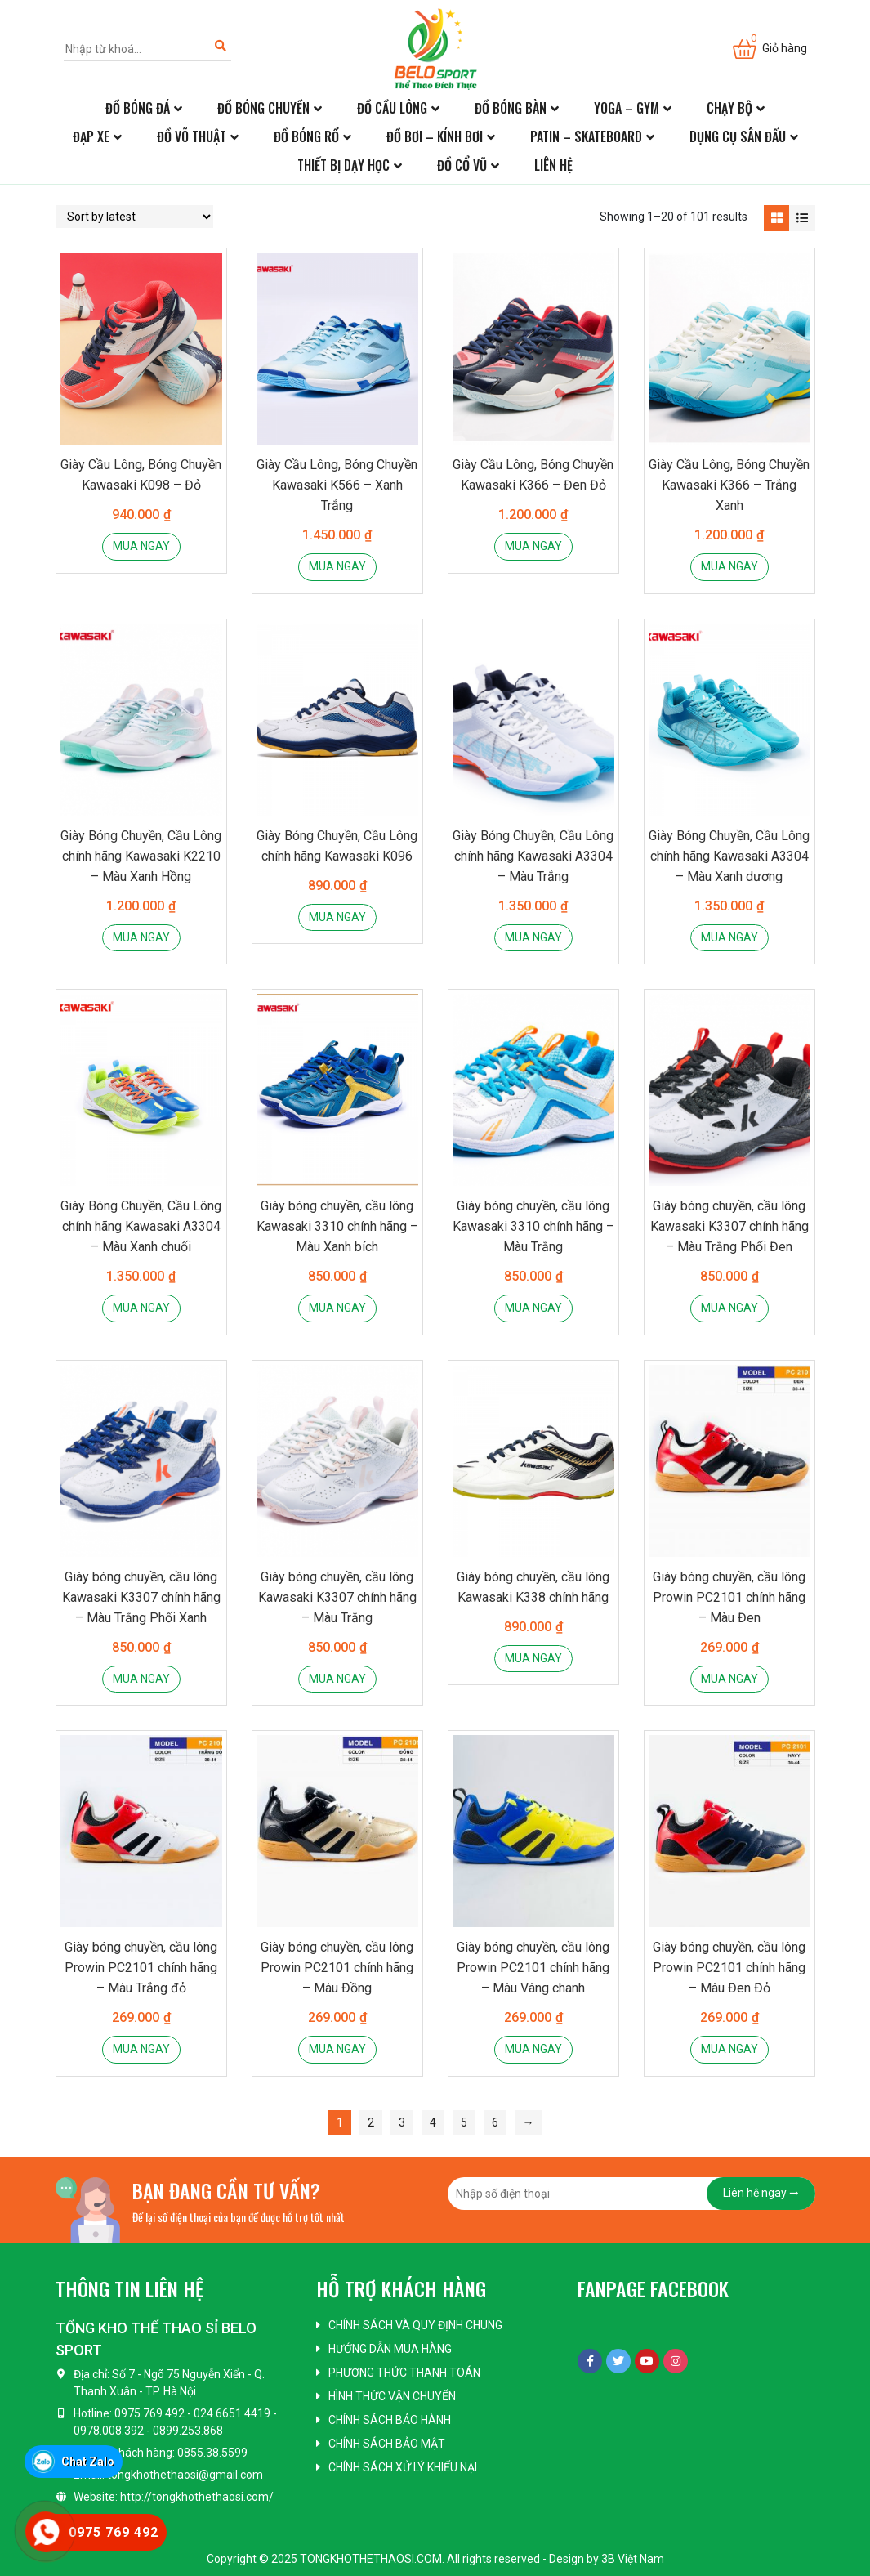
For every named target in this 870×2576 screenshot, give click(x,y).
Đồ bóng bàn (511, 108)
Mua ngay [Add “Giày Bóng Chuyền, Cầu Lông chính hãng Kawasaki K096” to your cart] (337, 917)
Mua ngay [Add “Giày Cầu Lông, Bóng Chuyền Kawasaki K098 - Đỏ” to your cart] (141, 545)
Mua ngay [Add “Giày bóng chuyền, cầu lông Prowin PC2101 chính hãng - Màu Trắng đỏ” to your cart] (141, 2048)
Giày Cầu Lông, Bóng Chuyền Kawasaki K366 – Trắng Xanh (729, 485)
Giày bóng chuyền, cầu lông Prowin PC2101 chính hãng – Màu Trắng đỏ (141, 1967)
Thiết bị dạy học (343, 165)
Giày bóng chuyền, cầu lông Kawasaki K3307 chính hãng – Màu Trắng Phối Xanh (141, 1597)
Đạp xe (91, 136)
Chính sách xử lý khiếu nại (402, 2467)
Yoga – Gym (626, 108)
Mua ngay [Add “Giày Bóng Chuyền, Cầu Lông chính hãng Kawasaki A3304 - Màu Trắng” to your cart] (533, 937)
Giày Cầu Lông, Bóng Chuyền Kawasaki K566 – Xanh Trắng (337, 485)
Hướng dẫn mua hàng (390, 2348)
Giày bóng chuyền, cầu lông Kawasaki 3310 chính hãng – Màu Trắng (533, 1226)
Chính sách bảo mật (386, 2443)
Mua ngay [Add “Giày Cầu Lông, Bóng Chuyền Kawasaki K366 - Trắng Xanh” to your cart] (729, 566)
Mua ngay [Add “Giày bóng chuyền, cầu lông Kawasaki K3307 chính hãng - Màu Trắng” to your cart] (337, 1678)
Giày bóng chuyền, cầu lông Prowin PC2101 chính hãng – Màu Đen (729, 1597)
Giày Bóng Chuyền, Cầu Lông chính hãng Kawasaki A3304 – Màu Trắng (533, 856)
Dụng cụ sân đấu (737, 136)
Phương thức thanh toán (404, 2372)
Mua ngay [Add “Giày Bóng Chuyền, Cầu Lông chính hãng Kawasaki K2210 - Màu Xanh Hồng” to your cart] (141, 937)
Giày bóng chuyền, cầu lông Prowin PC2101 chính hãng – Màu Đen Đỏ (729, 1967)
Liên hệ (553, 165)
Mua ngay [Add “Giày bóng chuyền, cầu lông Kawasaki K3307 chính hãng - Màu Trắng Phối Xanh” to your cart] (141, 1678)
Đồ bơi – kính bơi (434, 136)
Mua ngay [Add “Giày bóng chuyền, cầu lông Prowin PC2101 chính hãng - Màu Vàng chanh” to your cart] (533, 2048)
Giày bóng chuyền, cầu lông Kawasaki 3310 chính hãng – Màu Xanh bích (337, 1226)
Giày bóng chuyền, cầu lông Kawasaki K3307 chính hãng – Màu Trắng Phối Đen (729, 1226)
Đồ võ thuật (191, 136)
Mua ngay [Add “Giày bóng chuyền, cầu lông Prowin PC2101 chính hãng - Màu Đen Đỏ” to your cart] (729, 2048)
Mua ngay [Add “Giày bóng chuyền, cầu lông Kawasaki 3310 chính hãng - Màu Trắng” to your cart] (533, 1307)
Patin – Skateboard (586, 136)
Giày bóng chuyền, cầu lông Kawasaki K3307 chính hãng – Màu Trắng (337, 1597)
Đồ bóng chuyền (263, 108)
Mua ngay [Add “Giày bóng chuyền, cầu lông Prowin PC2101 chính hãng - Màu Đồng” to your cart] (337, 2048)
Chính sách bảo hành (389, 2419)
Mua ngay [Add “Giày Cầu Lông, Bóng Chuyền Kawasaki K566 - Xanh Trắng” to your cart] (337, 566)
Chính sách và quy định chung (415, 2325)
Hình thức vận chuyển (392, 2396)
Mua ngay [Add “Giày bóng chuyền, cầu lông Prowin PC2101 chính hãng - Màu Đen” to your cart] (729, 1678)
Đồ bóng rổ (306, 136)
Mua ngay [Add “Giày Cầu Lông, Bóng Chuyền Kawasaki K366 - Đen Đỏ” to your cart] (533, 545)
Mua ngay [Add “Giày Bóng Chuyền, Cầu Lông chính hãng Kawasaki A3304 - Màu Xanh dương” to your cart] (729, 937)
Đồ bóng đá (137, 108)
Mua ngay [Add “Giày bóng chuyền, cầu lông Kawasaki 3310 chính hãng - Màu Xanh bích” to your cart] (337, 1307)
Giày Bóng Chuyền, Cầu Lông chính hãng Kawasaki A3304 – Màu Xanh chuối (140, 1226)
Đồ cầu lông (392, 108)
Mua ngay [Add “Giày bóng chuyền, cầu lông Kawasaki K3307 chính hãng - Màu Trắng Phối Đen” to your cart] (729, 1307)
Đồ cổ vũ (462, 165)
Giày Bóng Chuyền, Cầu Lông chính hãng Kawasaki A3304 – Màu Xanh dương (729, 856)
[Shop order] (134, 216)
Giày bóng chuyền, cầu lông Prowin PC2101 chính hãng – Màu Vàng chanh (533, 1967)
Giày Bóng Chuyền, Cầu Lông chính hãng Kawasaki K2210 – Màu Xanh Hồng (140, 856)
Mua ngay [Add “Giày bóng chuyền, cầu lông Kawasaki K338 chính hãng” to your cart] (533, 1658)
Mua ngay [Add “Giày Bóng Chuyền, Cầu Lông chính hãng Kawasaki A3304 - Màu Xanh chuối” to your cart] (141, 1307)
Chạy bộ (729, 108)
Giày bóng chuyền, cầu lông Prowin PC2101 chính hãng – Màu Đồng (337, 1967)
